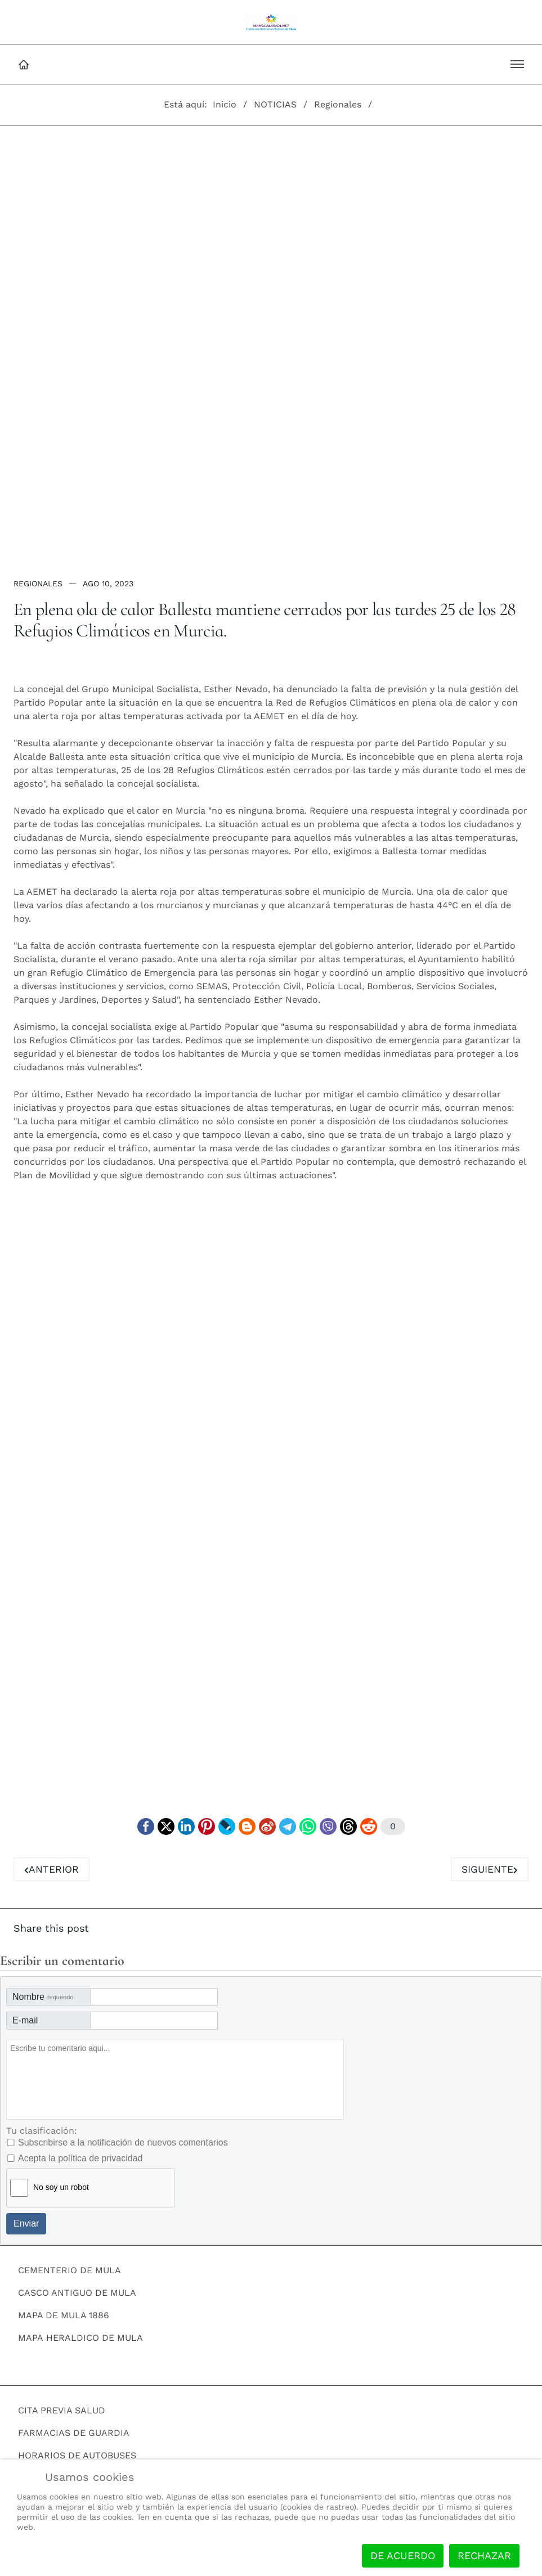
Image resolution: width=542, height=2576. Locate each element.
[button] (517, 64)
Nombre (42, 1997)
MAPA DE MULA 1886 (63, 2315)
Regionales (38, 583)
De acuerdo (402, 2555)
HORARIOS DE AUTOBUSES (77, 2456)
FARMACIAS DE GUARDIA (73, 2433)
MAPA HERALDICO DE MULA (80, 2338)
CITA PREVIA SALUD (61, 2411)
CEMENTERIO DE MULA (69, 2270)
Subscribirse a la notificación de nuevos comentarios (123, 2143)
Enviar (26, 2224)
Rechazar (484, 2555)
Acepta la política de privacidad (80, 2159)
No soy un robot (61, 2187)
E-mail (25, 2021)
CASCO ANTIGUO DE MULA (77, 2293)
